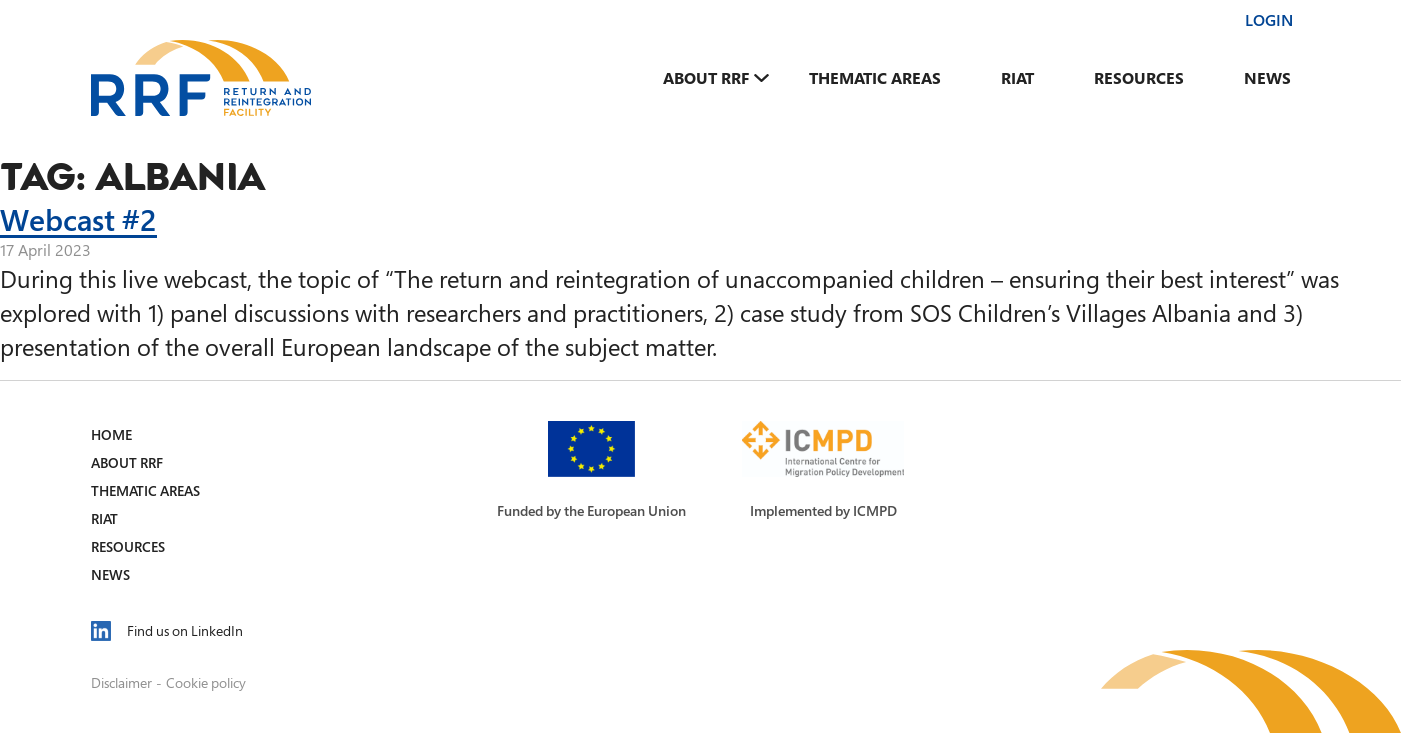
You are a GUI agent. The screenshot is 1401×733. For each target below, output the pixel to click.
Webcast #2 (78, 219)
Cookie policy (206, 682)
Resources (1139, 78)
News (1267, 78)
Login (1269, 20)
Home (111, 434)
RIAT (1017, 78)
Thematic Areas (875, 78)
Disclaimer (121, 682)
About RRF (706, 78)
